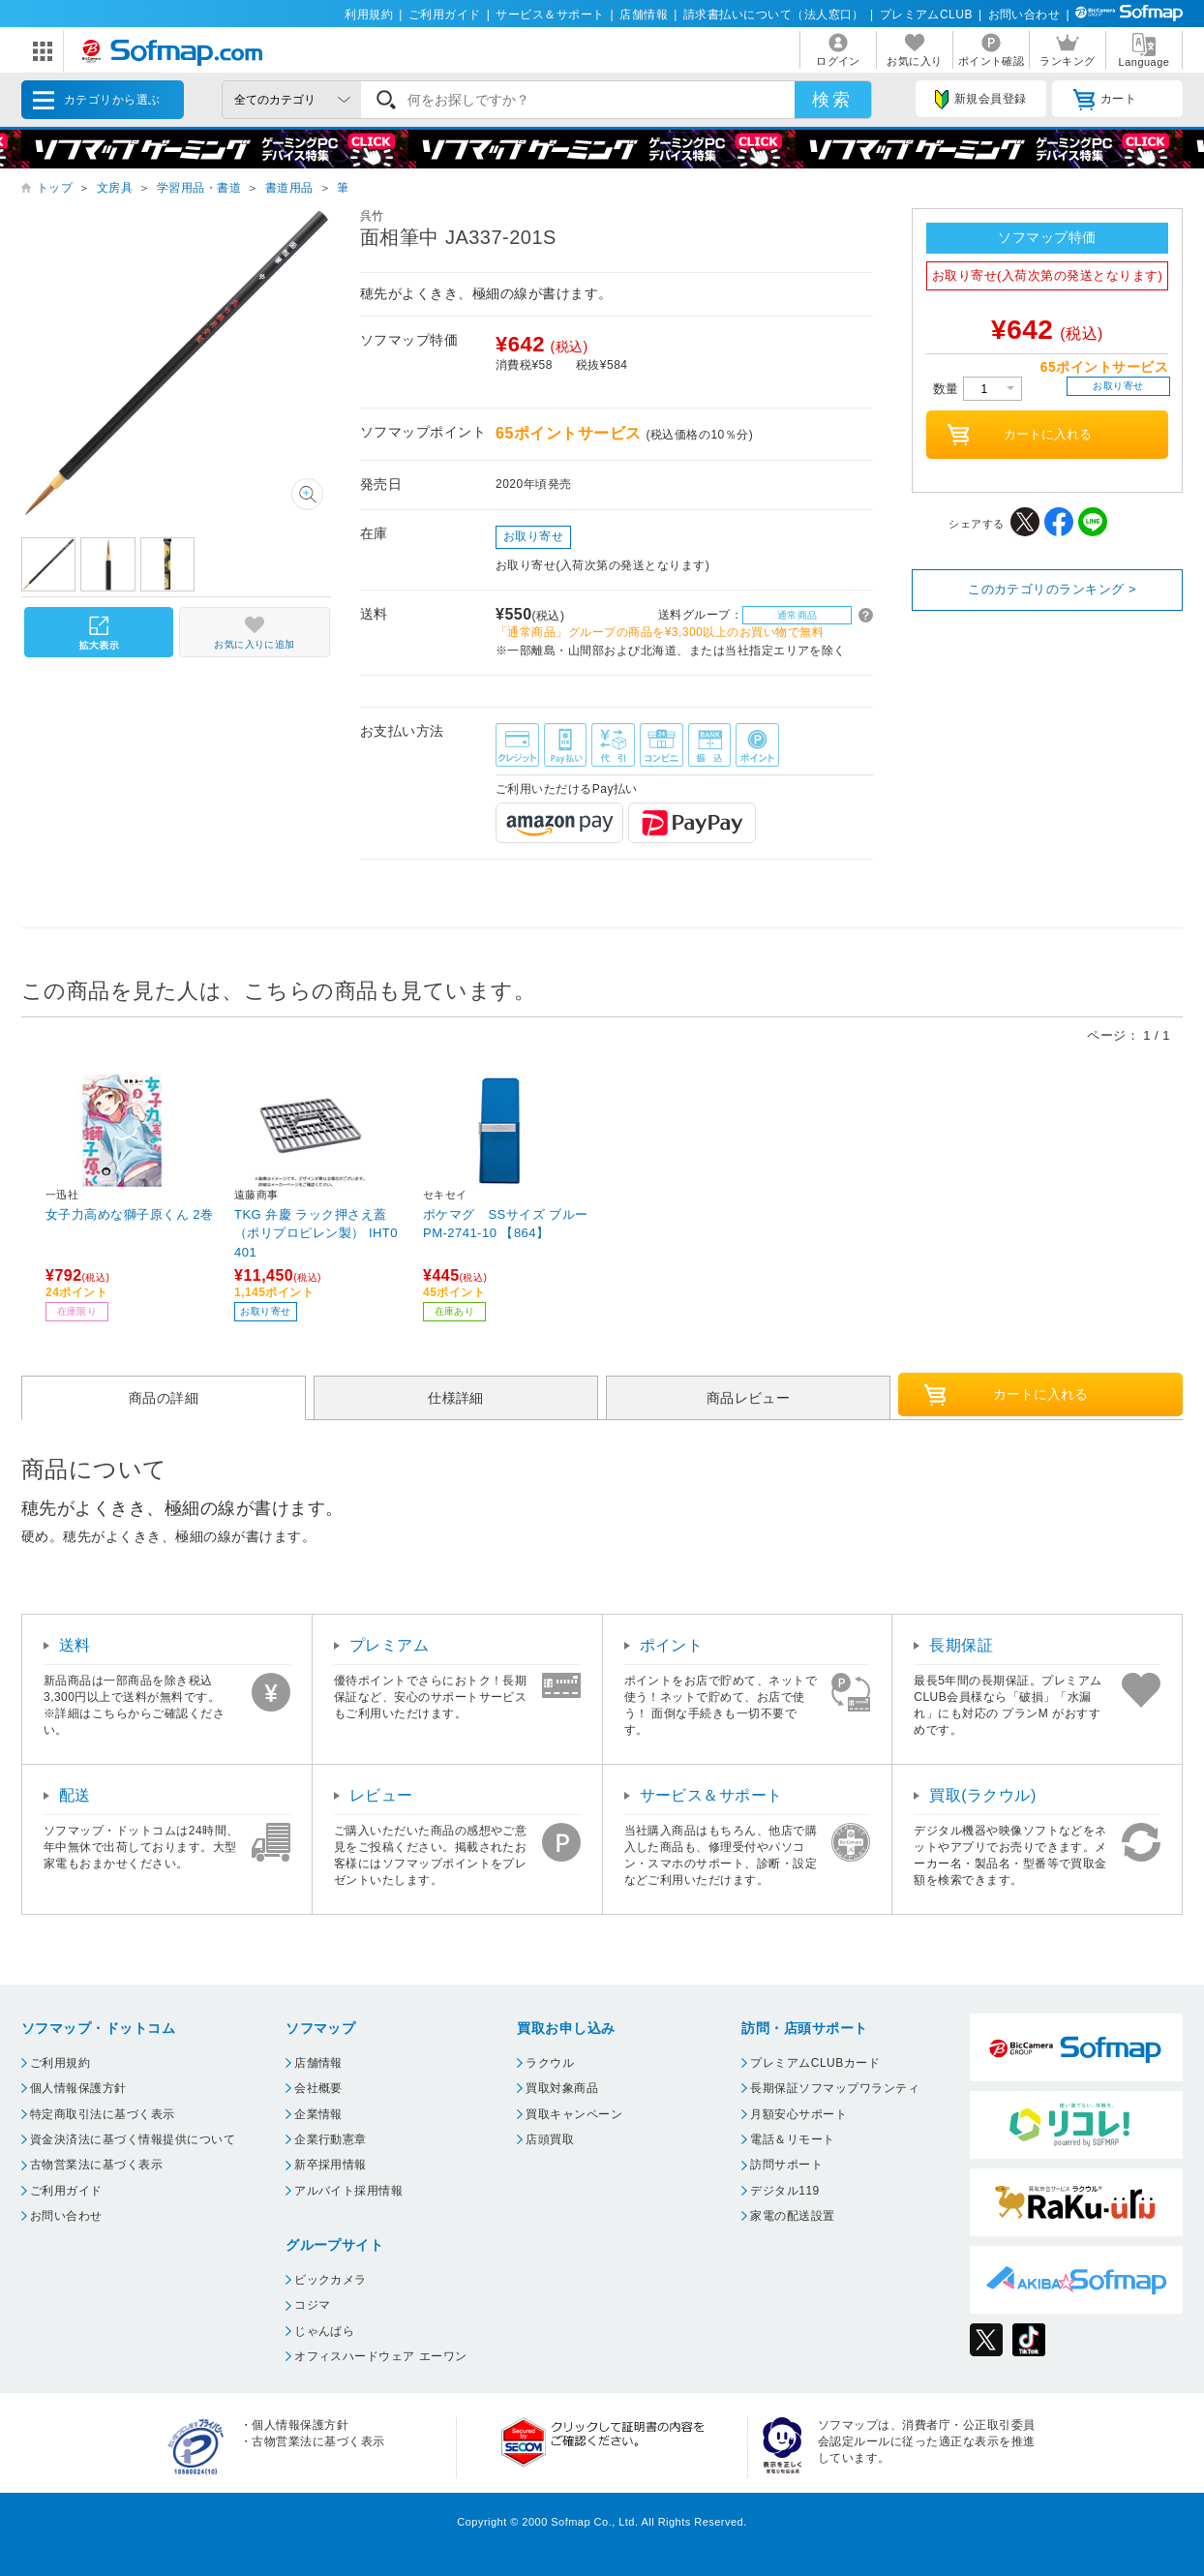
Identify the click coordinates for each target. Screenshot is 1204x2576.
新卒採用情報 (330, 2164)
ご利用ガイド (444, 14)
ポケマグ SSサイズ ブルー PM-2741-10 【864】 (505, 1224)
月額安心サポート (798, 2114)
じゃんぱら (324, 2331)
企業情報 (318, 2114)
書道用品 (289, 188)
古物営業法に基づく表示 (96, 2164)
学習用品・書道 (199, 188)
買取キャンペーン (574, 2114)
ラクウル (550, 2063)
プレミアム (389, 1645)
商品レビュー (749, 1398)
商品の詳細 (163, 1398)
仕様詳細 (456, 1398)
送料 (75, 1645)
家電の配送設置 (792, 2216)
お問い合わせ (1024, 14)
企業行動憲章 (330, 2139)
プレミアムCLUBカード (815, 2063)
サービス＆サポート (550, 14)
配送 (75, 1795)
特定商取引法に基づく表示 (102, 2114)
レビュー (381, 1795)
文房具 (115, 188)
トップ (55, 188)
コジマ (312, 2305)
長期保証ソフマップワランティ (834, 2088)
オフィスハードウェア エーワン (380, 2356)
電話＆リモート (792, 2139)
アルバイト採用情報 (348, 2190)
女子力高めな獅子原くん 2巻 (129, 1214)
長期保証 (961, 1645)
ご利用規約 (60, 2063)
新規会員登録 (980, 99)
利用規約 (369, 14)
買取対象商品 (562, 2088)
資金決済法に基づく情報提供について (132, 2139)
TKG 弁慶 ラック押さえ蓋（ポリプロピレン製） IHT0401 (316, 1232)
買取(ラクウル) (983, 1795)
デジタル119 (784, 2190)
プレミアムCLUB (926, 14)
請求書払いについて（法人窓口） (773, 14)
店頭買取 (550, 2139)
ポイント (672, 1645)
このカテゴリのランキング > (1052, 589)
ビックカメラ (330, 2280)
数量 (977, 389)
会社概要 (318, 2088)
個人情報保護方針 (78, 2088)
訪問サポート (786, 2164)
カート (1104, 99)
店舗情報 (643, 14)
